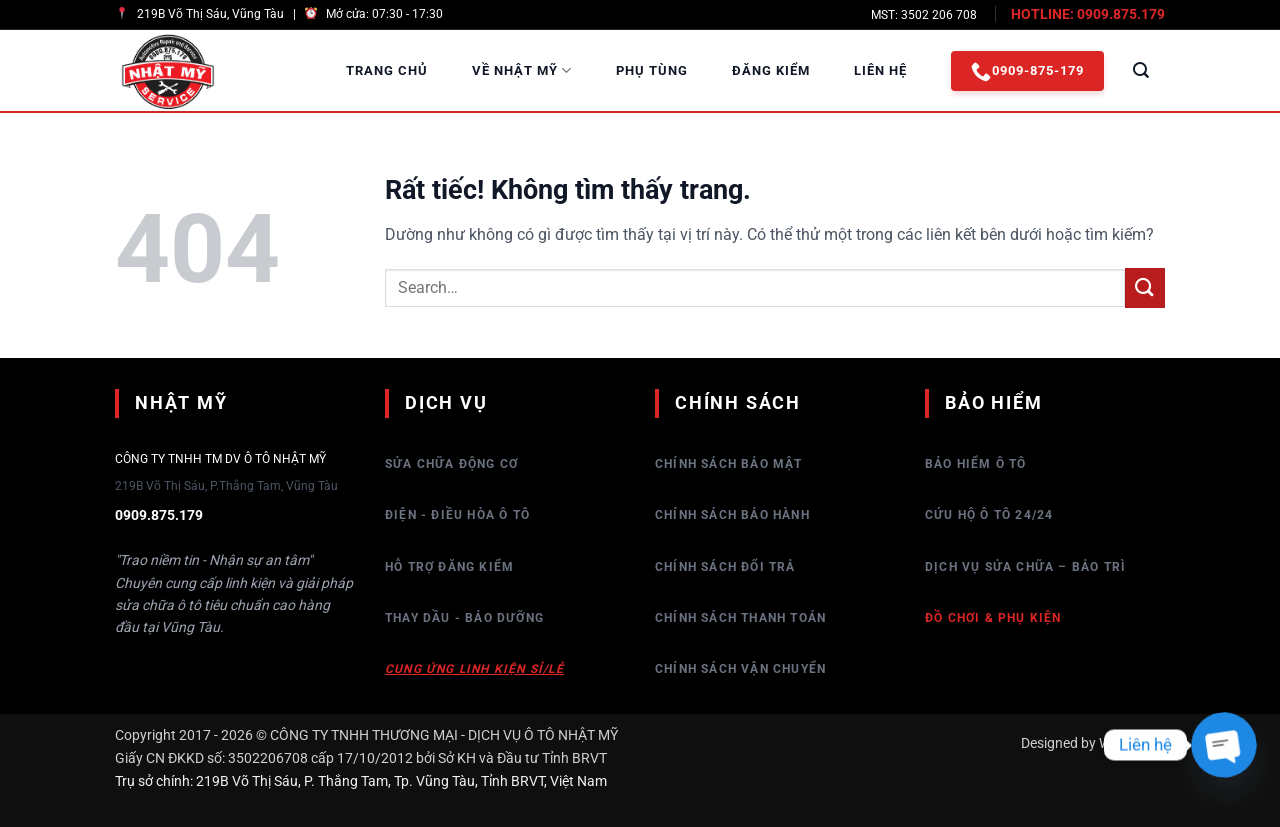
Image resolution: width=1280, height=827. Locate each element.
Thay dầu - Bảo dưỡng (464, 618)
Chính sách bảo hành (732, 515)
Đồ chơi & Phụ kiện (993, 618)
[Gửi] (1145, 287)
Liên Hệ (880, 70)
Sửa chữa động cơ (451, 464)
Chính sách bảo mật (729, 464)
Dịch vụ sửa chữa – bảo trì (1025, 567)
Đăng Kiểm (771, 70)
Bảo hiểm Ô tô (976, 464)
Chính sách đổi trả (725, 567)
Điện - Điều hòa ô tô (457, 515)
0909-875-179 (1027, 71)
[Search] (1141, 70)
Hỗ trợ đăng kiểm (449, 567)
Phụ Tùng (652, 70)
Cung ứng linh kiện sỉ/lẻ (474, 669)
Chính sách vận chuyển (740, 669)
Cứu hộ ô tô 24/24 (989, 515)
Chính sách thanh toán (740, 618)
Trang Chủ (387, 70)
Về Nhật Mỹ (522, 70)
